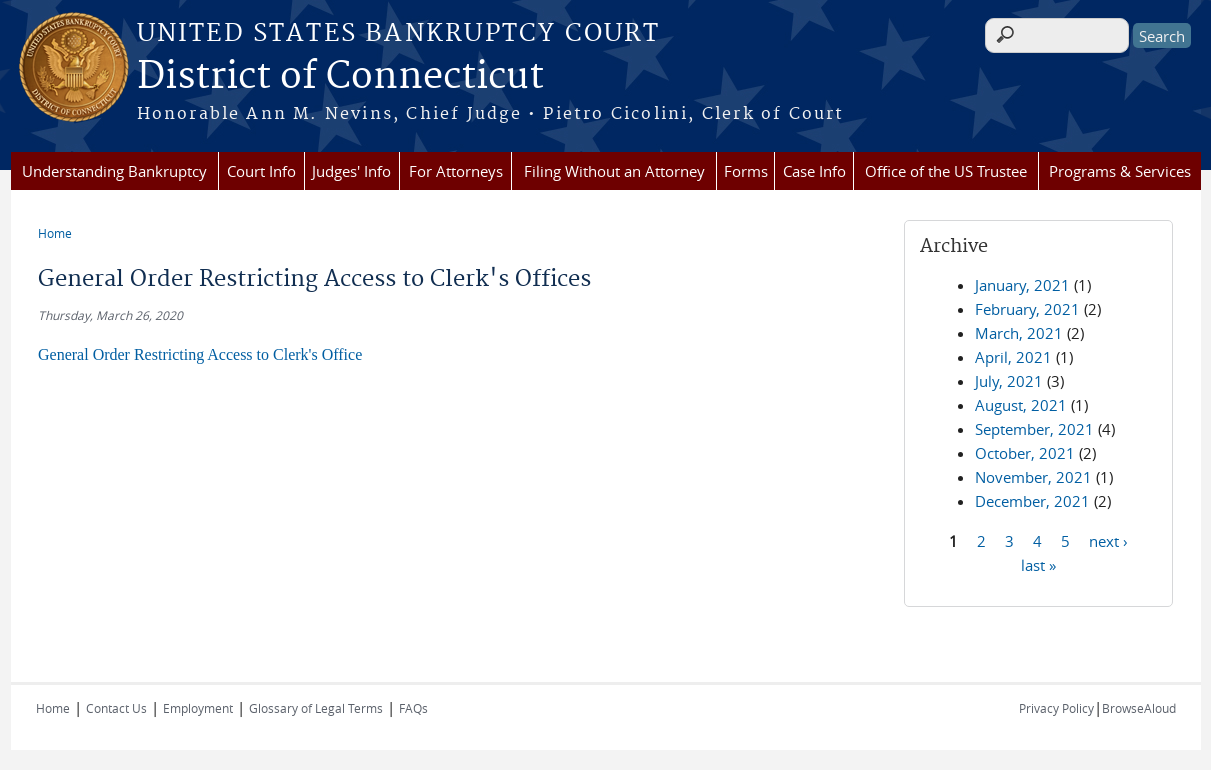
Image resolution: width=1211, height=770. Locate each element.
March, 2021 (1019, 333)
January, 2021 (1022, 285)
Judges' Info (351, 171)
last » (1038, 564)
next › (1108, 540)
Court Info (261, 171)
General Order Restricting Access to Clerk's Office (200, 354)
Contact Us (116, 708)
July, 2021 (1009, 381)
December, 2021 (1032, 501)
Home (55, 233)
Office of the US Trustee (946, 171)
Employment (198, 708)
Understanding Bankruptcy (114, 171)
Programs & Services (1120, 171)
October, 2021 (1025, 453)
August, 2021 (1021, 405)
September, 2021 (1034, 429)
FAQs (413, 708)
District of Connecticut (340, 77)
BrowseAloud (1139, 708)
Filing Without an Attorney (614, 171)
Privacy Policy (1056, 708)
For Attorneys (456, 171)
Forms (746, 171)
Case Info (814, 171)
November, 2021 (1033, 477)
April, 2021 (1013, 357)
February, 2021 (1027, 309)
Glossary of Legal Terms (316, 708)
